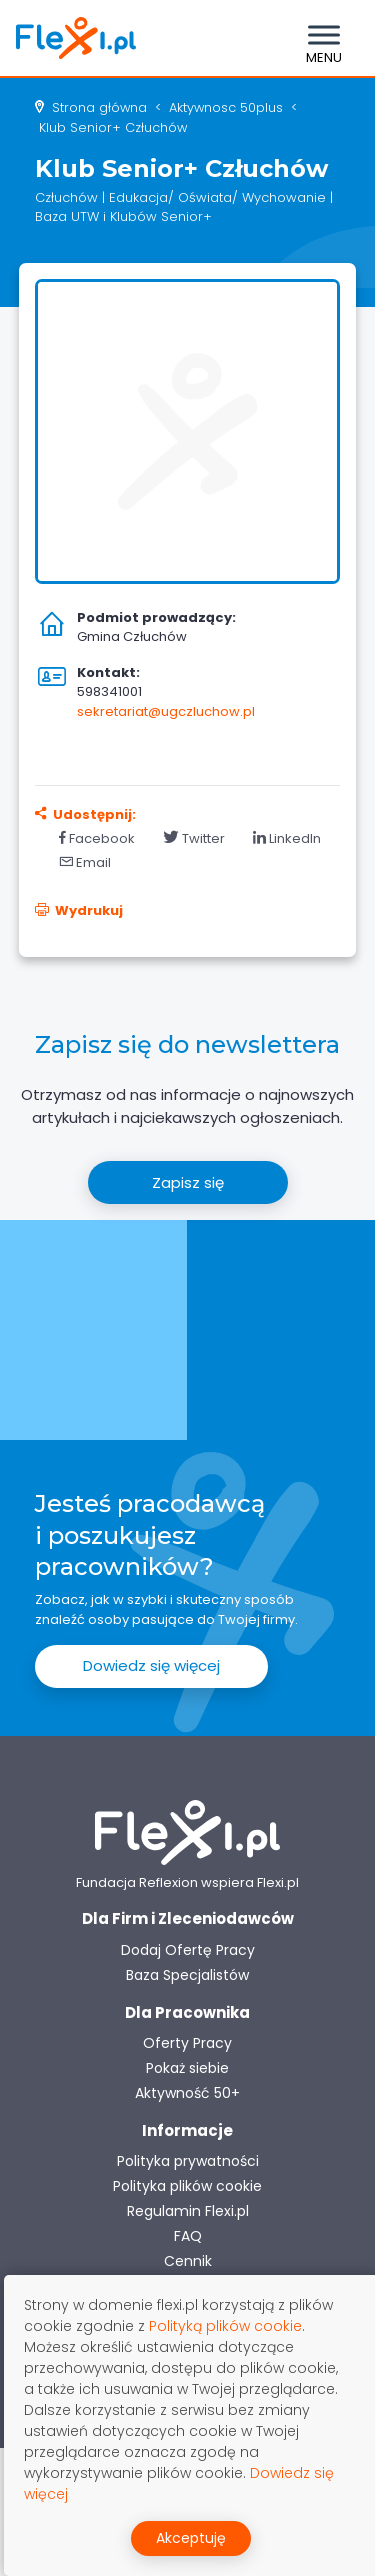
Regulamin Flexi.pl (188, 2211)
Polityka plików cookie (187, 2186)
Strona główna (99, 107)
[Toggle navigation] (324, 38)
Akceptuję (191, 2538)
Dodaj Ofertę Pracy (188, 1950)
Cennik (188, 2261)
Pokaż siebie (187, 2068)
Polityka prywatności (188, 2161)
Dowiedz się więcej (151, 1665)
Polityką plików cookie (225, 2326)
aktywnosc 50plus (226, 107)
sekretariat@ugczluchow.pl (166, 711)
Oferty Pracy (187, 2043)
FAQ (188, 2236)
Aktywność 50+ (187, 2093)
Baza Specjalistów (187, 1975)
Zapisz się (188, 1182)
